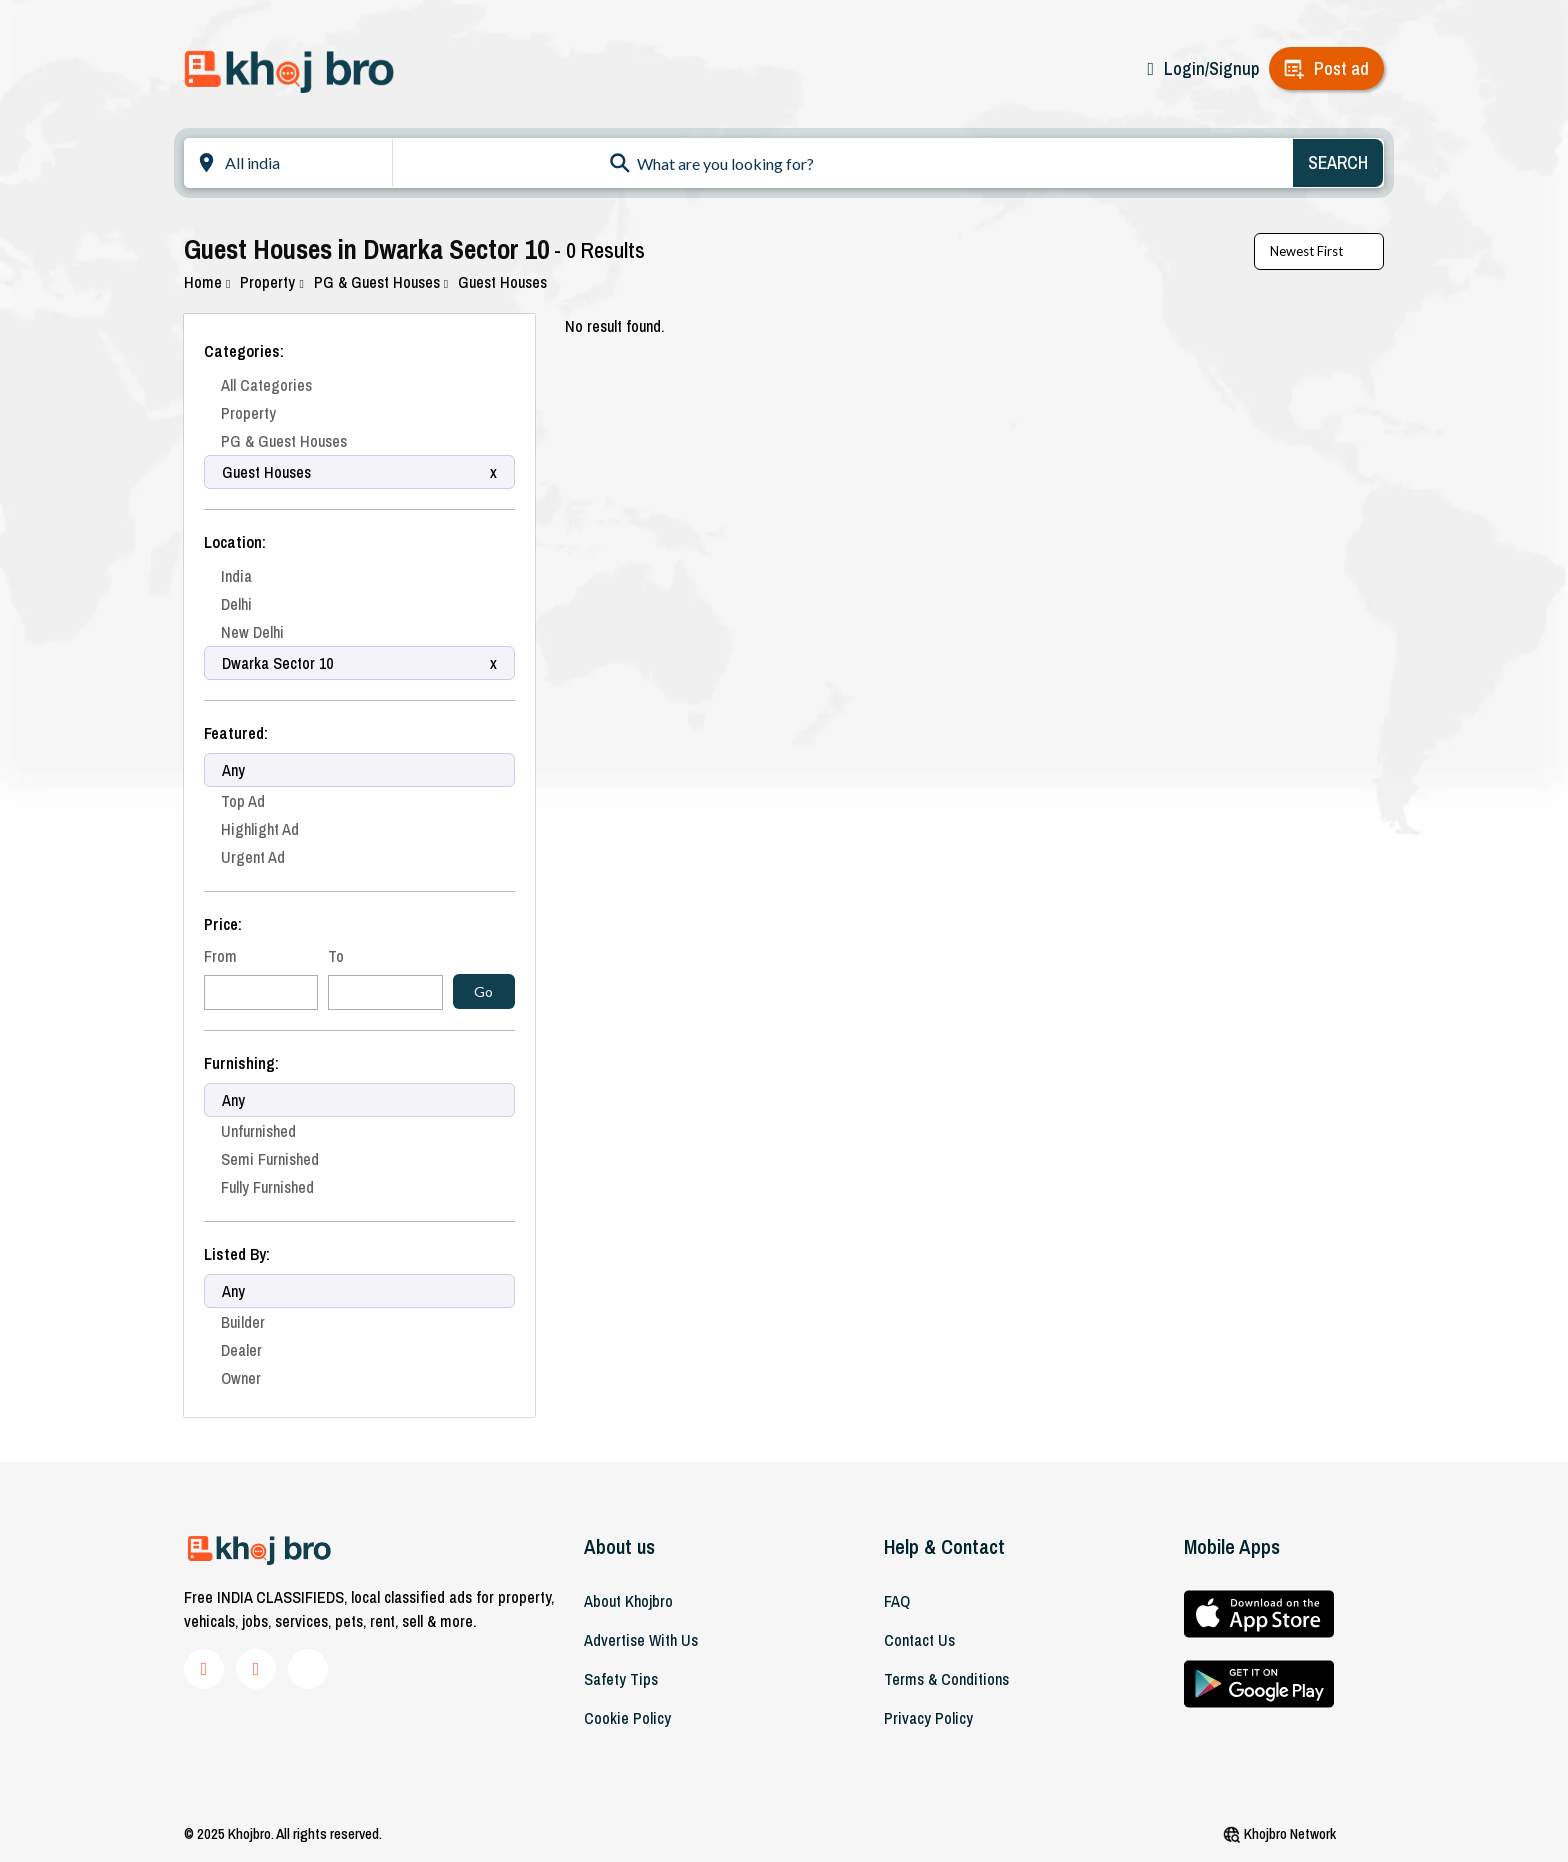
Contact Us (919, 1640)
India (236, 576)
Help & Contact (944, 1546)
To (336, 956)
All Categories (266, 385)
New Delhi (252, 632)
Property (271, 282)
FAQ (897, 1601)
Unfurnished (258, 1131)
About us (619, 1546)
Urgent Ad (253, 857)
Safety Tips (621, 1679)
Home (207, 282)
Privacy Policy (928, 1718)
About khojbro (628, 1601)
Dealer (241, 1350)
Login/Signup (1211, 68)
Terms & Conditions (946, 1679)
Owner (241, 1378)
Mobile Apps (1232, 1546)
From (220, 956)
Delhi (236, 604)
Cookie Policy (627, 1718)
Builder (243, 1322)
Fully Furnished (267, 1187)
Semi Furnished (270, 1159)
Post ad (1341, 68)
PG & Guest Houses (381, 282)
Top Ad (243, 801)
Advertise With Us (641, 1640)
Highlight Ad (260, 829)
